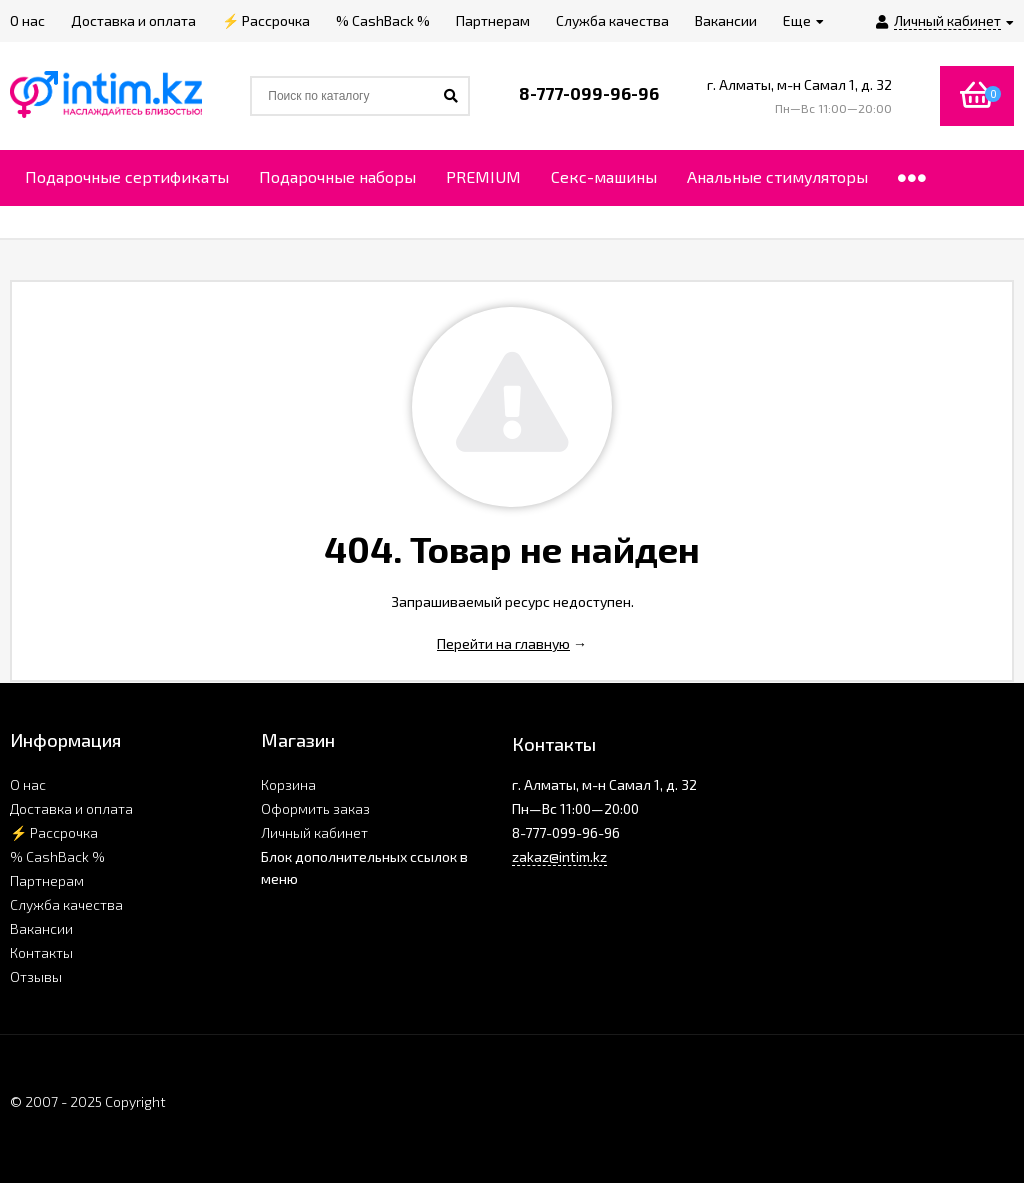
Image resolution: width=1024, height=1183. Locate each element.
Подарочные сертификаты (127, 176)
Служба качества (66, 904)
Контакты (41, 952)
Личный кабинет (314, 832)
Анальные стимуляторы (777, 176)
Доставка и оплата (71, 808)
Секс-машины (604, 176)
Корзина (288, 784)
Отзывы (36, 976)
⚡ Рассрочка (54, 832)
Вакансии (41, 928)
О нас (28, 784)
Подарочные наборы (337, 176)
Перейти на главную (503, 643)
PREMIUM (483, 176)
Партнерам (47, 880)
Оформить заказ (315, 808)
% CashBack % (57, 856)
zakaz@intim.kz (559, 856)
